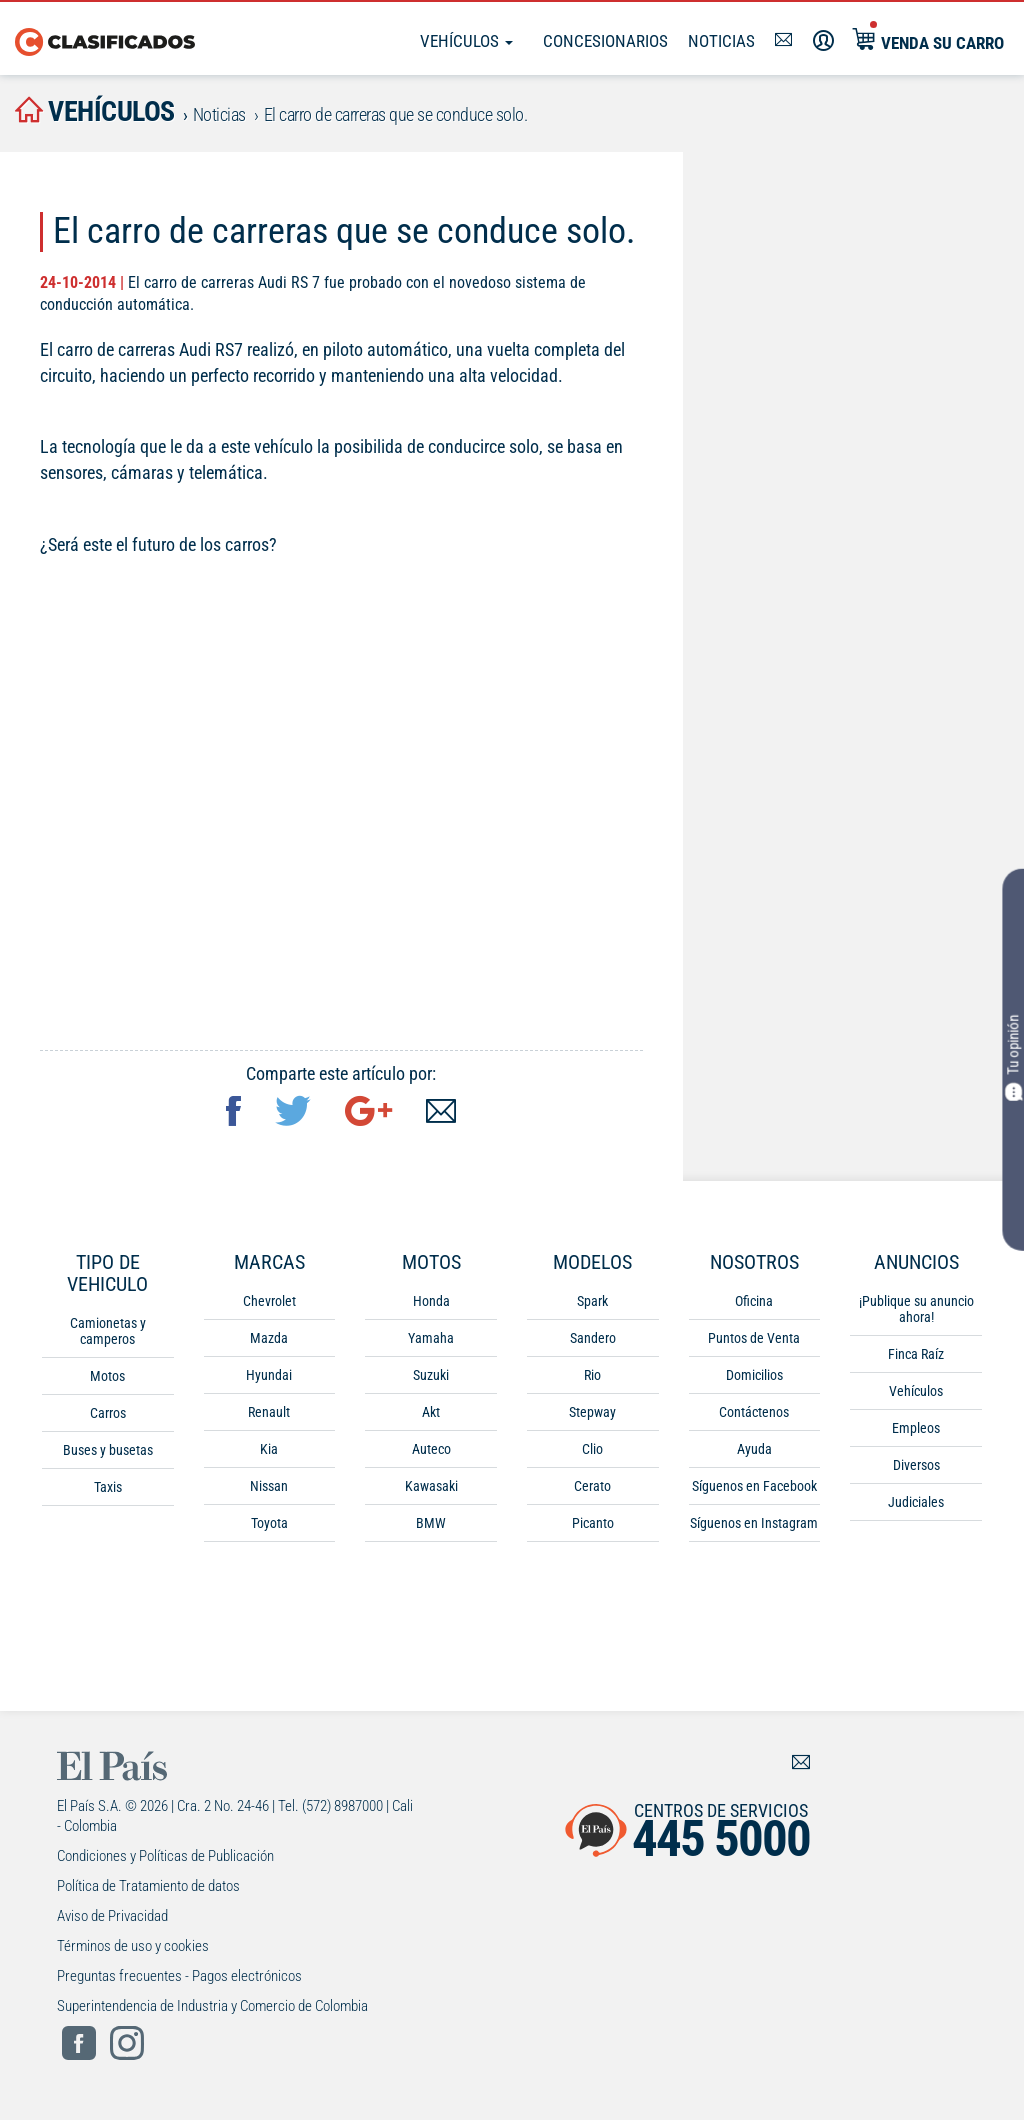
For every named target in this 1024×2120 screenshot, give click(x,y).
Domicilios (754, 1375)
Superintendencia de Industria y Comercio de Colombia (212, 2006)
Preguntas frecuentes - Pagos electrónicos (179, 1976)
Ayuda (754, 1449)
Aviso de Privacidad (112, 1916)
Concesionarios (605, 41)
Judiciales (916, 1502)
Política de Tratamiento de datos (148, 1886)
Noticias (721, 41)
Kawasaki (431, 1486)
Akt (431, 1412)
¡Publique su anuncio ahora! (916, 1309)
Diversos (916, 1465)
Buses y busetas (108, 1450)
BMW (431, 1523)
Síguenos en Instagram (754, 1523)
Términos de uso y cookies (133, 1946)
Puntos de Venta (754, 1338)
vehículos (95, 111)
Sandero (593, 1338)
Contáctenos (754, 1412)
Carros (108, 1413)
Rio (592, 1375)
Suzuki (431, 1375)
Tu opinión (1013, 1058)
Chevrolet (269, 1301)
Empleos (916, 1428)
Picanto (593, 1523)
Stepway (592, 1412)
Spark (592, 1301)
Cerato (592, 1486)
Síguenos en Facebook (754, 1486)
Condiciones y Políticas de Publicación (165, 1856)
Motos (107, 1376)
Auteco (431, 1449)
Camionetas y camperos (108, 1331)
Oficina (754, 1301)
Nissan (269, 1486)
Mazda (269, 1338)
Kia (269, 1449)
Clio (592, 1449)
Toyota (269, 1523)
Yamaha (431, 1338)
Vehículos (466, 41)
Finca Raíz (916, 1354)
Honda (431, 1301)
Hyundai (269, 1375)
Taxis (108, 1487)
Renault (269, 1412)
